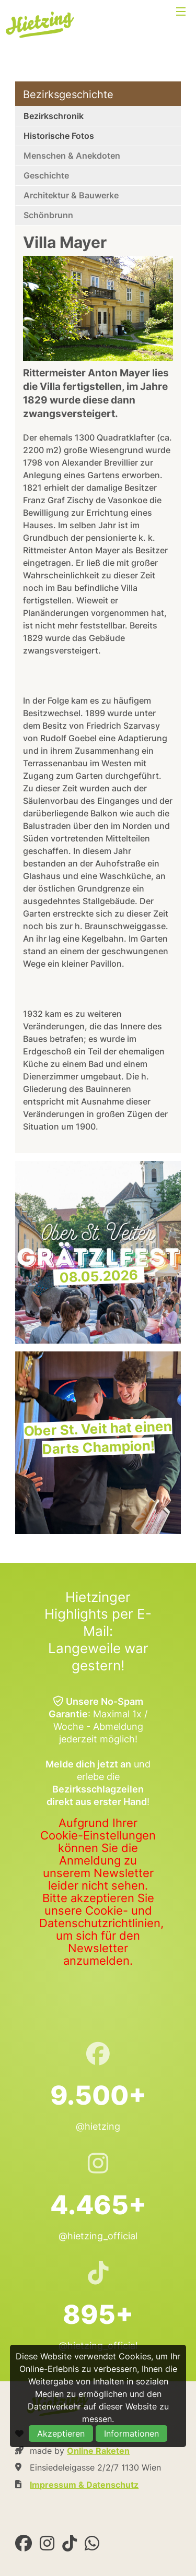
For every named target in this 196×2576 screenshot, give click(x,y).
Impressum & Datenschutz (84, 2484)
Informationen (131, 2433)
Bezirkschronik (54, 116)
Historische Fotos (59, 135)
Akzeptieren (61, 2433)
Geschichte (46, 175)
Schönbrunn (48, 215)
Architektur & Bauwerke (71, 195)
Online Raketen (98, 2451)
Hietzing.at (40, 25)
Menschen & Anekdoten (72, 155)
